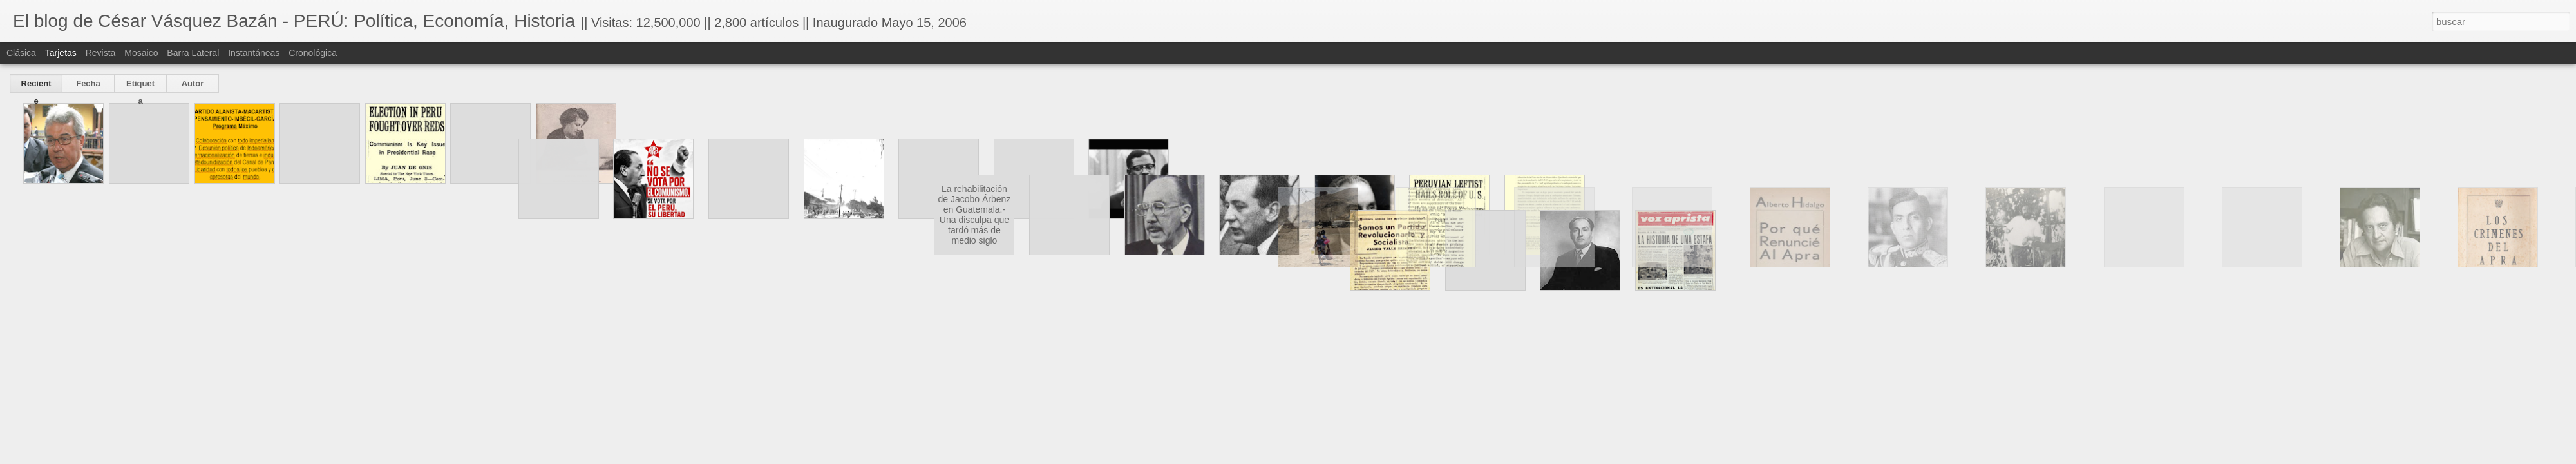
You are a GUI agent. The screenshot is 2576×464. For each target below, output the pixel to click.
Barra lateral (193, 53)
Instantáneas (253, 53)
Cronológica (313, 53)
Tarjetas (61, 53)
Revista (101, 53)
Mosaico (141, 53)
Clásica (21, 53)
